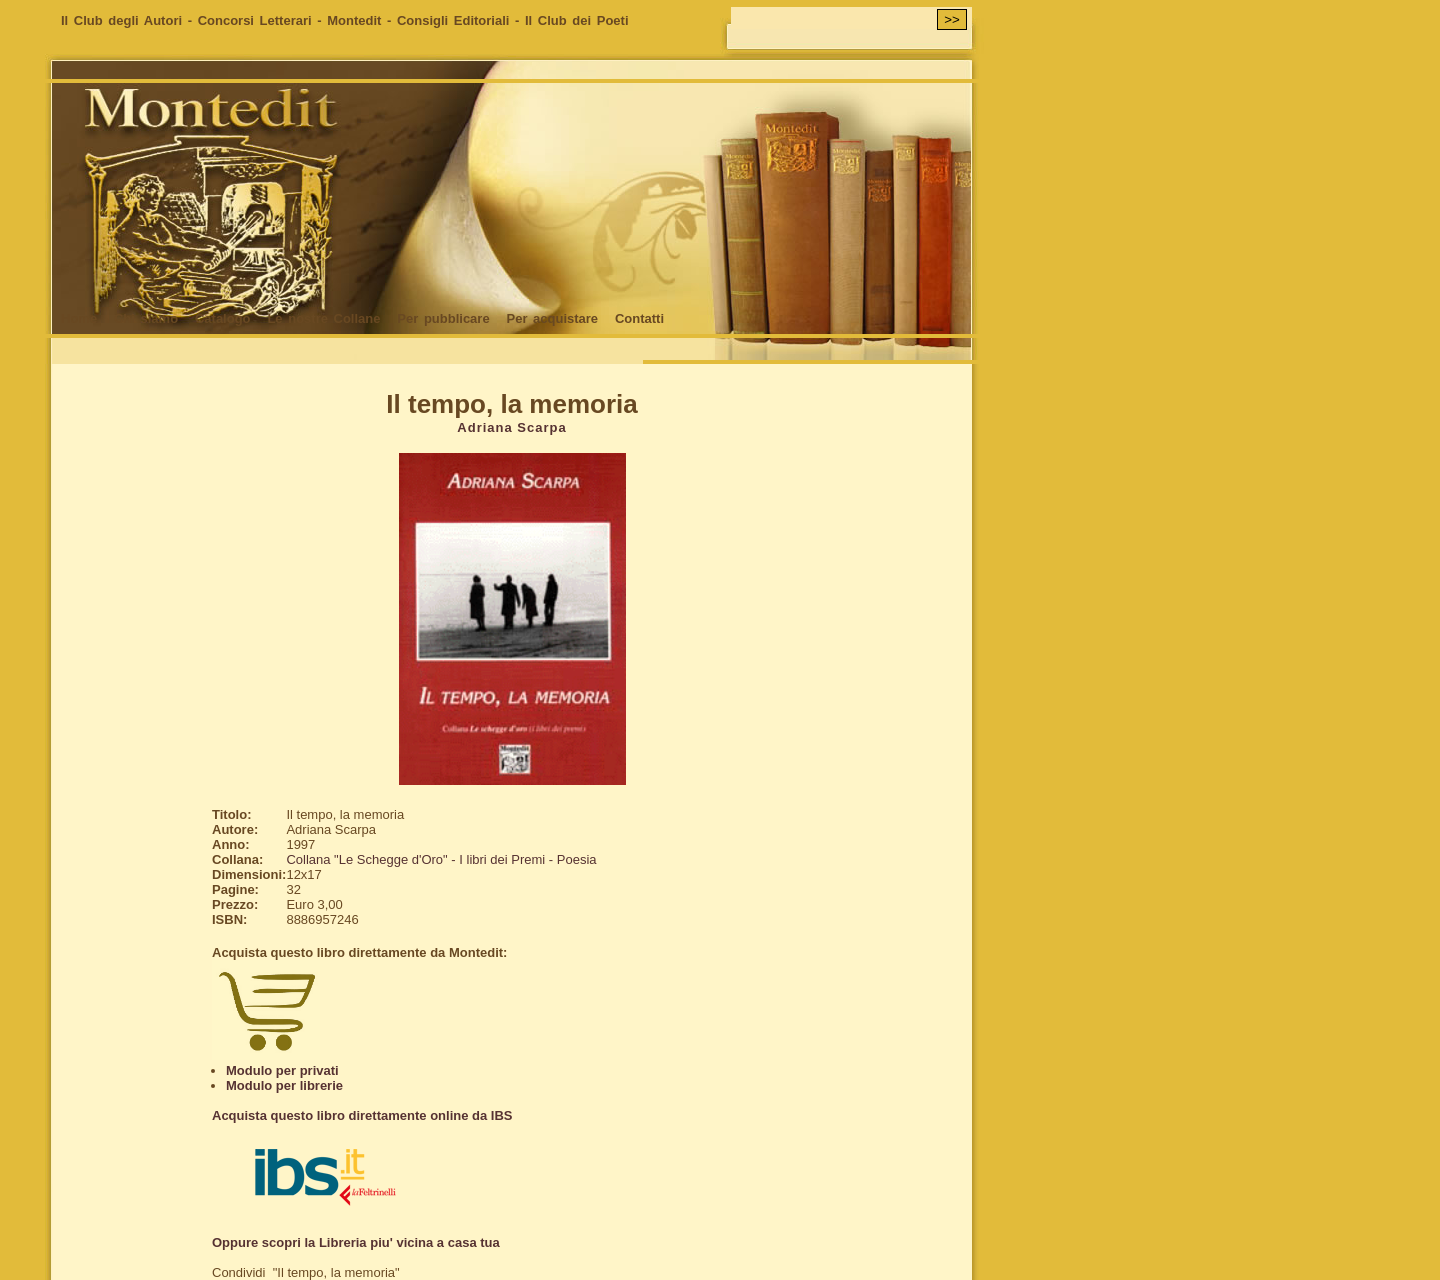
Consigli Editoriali (453, 20)
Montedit (354, 20)
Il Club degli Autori (121, 20)
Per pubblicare (443, 318)
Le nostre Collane (323, 318)
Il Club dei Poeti (577, 20)
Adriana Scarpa (511, 427)
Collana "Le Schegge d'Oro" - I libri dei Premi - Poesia (441, 859)
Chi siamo (146, 318)
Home (79, 318)
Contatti (639, 318)
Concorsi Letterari (255, 20)
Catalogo (223, 318)
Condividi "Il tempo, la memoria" (306, 1272)
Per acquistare (552, 318)
